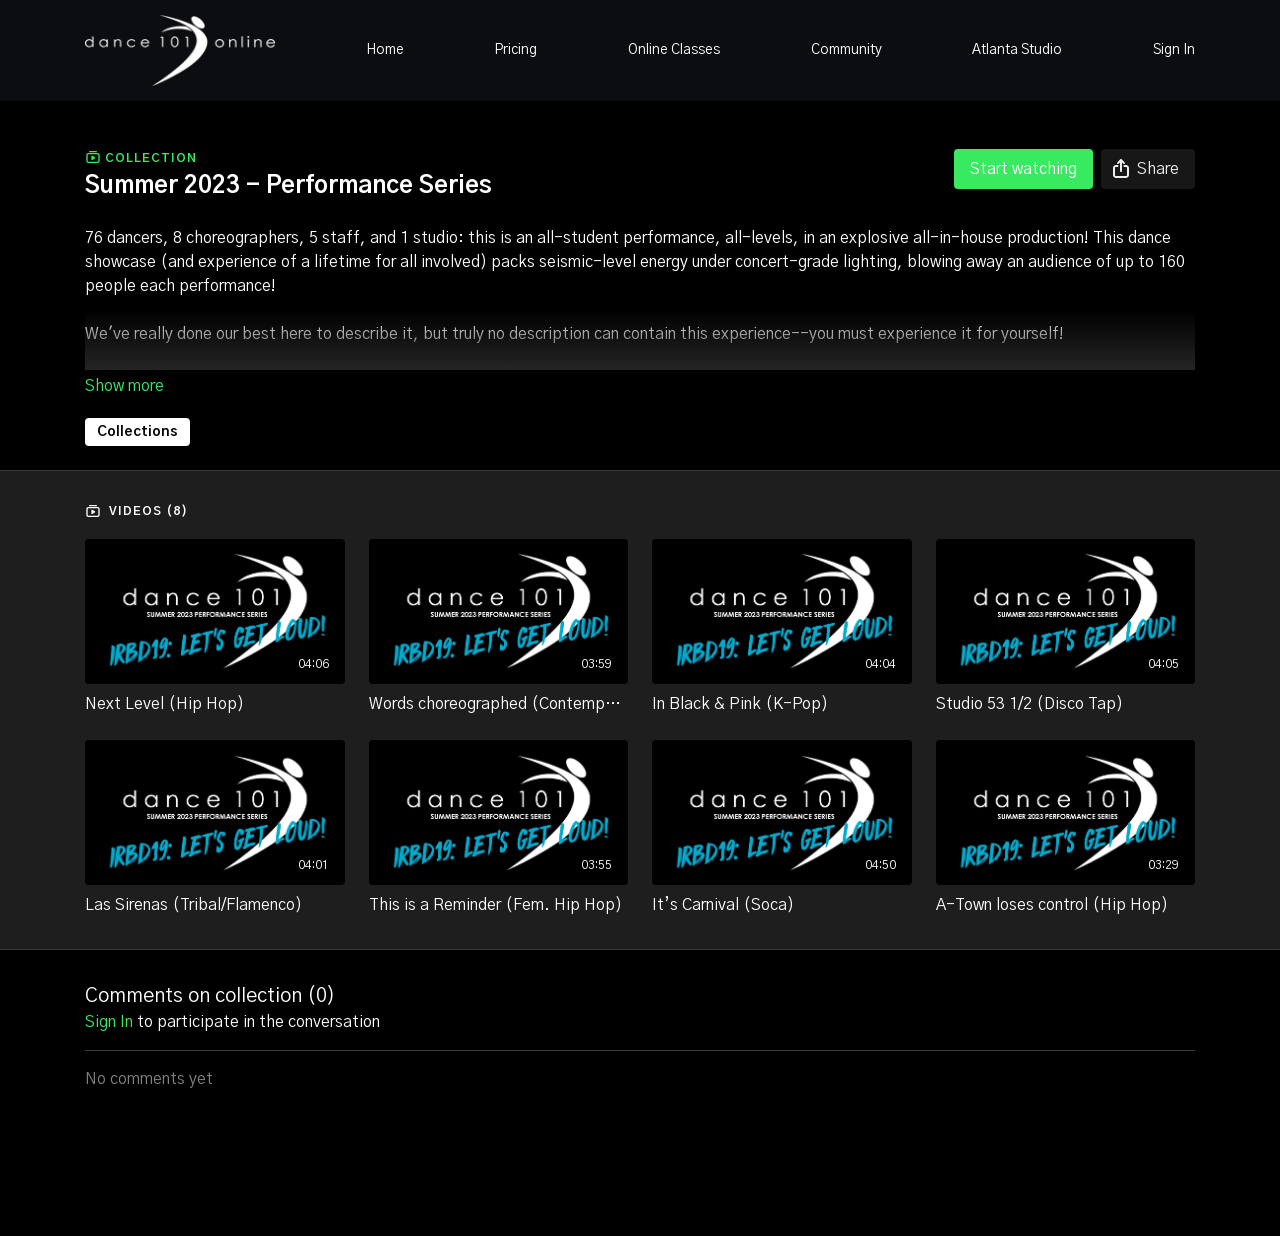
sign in (109, 1022)
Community (846, 50)
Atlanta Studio (1017, 50)
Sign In (1174, 50)
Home (385, 50)
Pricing (515, 50)
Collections (137, 432)
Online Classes (674, 50)
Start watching (1023, 169)
